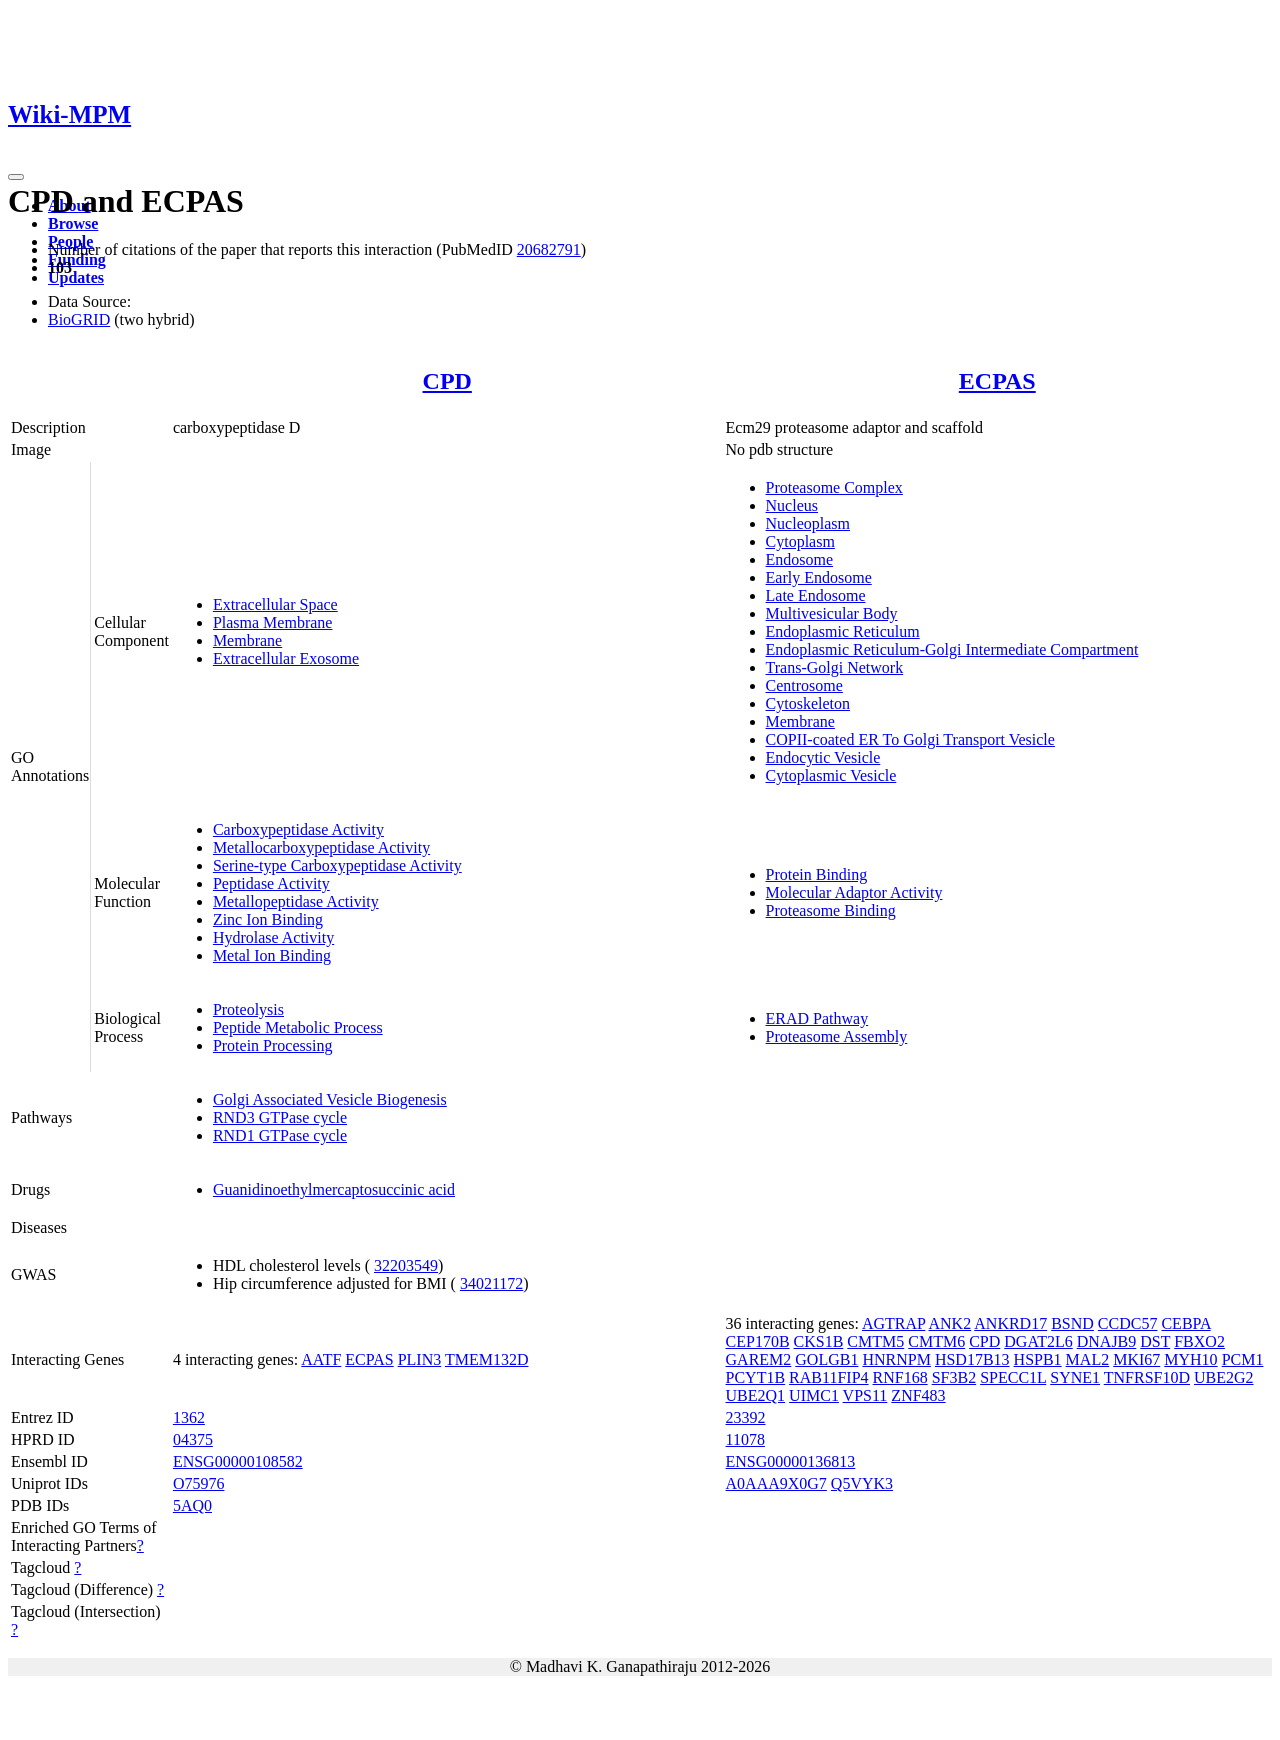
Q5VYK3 (862, 1483)
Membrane (247, 640)
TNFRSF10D (1147, 1377)
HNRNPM (896, 1359)
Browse (73, 223)
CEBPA (1185, 1323)
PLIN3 (420, 1359)
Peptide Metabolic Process (298, 1027)
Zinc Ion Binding (268, 919)
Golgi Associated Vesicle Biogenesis (330, 1099)
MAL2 (1088, 1359)
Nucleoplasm (808, 523)
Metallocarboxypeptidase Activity (321, 847)
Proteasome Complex (834, 487)
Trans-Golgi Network (835, 667)
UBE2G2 (1224, 1377)
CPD (447, 381)
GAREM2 (759, 1359)
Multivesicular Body (832, 613)
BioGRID (79, 319)
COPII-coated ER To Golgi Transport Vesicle (910, 739)
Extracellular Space (275, 604)
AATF (321, 1359)
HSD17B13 (972, 1359)
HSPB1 (1038, 1359)
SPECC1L (1013, 1377)
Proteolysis (248, 1009)
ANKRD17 (1010, 1323)
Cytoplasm (800, 541)
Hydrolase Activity (273, 937)
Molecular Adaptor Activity (854, 892)
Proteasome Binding (831, 910)
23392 (746, 1417)
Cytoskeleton (808, 703)
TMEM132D (487, 1359)
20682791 (549, 249)
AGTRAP (893, 1323)
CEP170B (758, 1341)
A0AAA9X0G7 (776, 1483)
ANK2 (949, 1323)
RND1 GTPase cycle (280, 1135)
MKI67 (1136, 1359)
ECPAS (997, 381)
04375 (193, 1439)
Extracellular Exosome (286, 658)
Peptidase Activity (271, 883)
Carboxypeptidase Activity (298, 829)
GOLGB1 (826, 1359)
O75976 (199, 1483)
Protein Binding (817, 874)
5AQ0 (192, 1505)
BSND (1072, 1323)
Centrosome (804, 685)
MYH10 (1190, 1359)
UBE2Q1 (756, 1395)
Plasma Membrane (273, 622)
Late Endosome (816, 595)
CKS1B (819, 1341)
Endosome (800, 559)
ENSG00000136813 (791, 1461)
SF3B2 (954, 1377)
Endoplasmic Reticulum (843, 631)
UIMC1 (814, 1395)
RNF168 (900, 1377)
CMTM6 (936, 1341)
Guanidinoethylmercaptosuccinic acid (334, 1189)
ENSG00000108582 (238, 1461)
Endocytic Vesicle (823, 757)
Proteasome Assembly (837, 1036)
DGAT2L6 (1038, 1341)
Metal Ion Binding (272, 955)
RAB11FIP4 (828, 1377)
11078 (745, 1439)
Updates (76, 277)
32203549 (406, 1265)
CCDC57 (1128, 1323)
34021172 (491, 1283)
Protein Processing (273, 1045)
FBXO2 (1199, 1341)
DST (1155, 1341)
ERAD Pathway (817, 1018)
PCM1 (1243, 1359)
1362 (189, 1417)
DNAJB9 (1107, 1341)
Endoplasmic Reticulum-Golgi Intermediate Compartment (952, 649)
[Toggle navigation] (16, 177)
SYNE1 (1075, 1377)
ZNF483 (918, 1395)
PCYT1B (756, 1377)
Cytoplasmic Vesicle (831, 775)
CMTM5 (875, 1341)
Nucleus (792, 505)
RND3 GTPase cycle (280, 1117)
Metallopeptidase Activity (296, 901)
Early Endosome (819, 577)
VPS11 (865, 1395)
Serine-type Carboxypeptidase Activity (337, 865)
